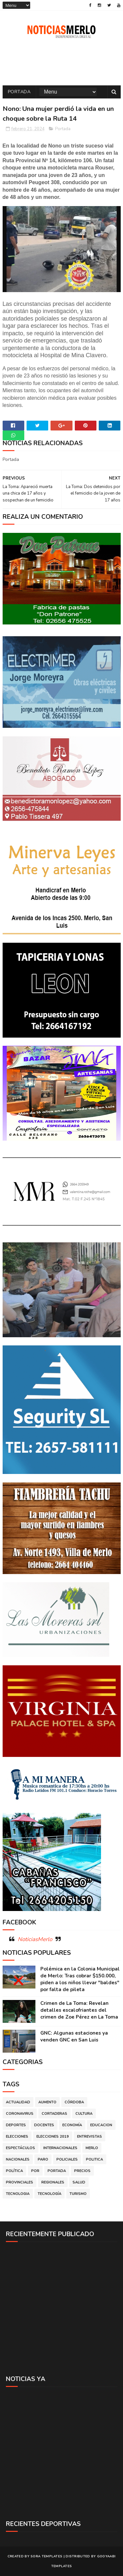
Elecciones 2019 (52, 2136)
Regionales (52, 2182)
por (35, 2170)
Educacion (101, 2125)
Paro (43, 2159)
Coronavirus (19, 2113)
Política (14, 2170)
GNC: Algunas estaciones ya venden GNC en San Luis (74, 2036)
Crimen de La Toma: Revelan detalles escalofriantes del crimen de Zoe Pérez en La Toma (79, 2010)
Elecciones (17, 2136)
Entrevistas (89, 2136)
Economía (72, 2125)
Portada (19, 92)
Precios (82, 2170)
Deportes (16, 2125)
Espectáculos (20, 2148)
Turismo (78, 2193)
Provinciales (19, 2182)
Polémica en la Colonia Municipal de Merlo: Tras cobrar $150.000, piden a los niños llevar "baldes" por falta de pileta (80, 1979)
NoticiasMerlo (35, 1939)
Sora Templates (46, 2556)
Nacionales (18, 2159)
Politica (94, 2159)
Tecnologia (18, 2193)
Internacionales (60, 2148)
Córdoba (74, 2102)
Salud (78, 2182)
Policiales (67, 2159)
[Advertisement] (61, 2308)
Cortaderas (54, 2113)
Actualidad (18, 2102)
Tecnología (49, 2193)
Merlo (92, 2148)
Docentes (44, 2125)
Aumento (47, 2102)
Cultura (83, 2113)
